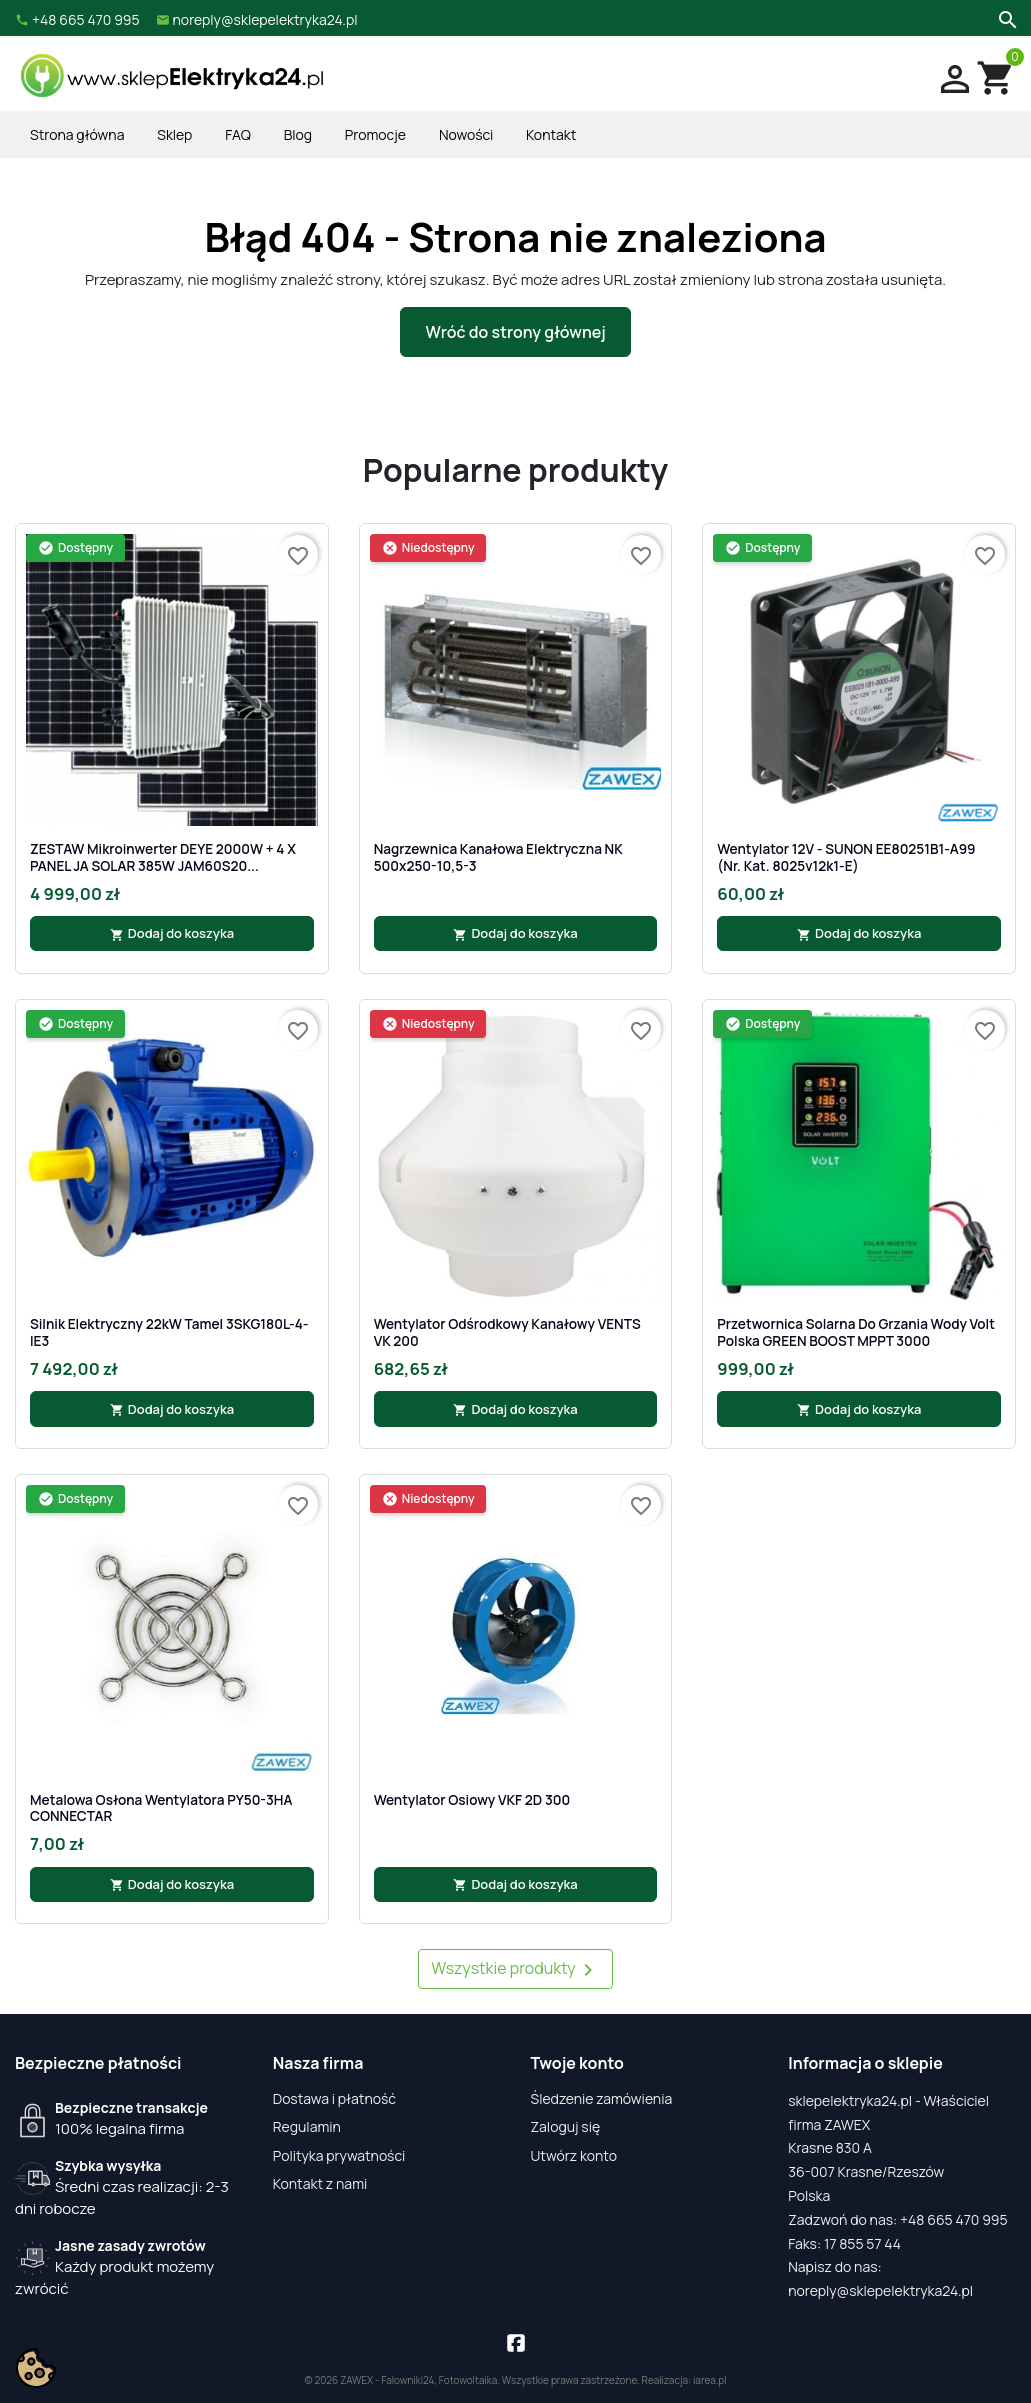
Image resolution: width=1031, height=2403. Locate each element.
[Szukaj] (1005, 18)
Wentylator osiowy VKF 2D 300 (472, 1800)
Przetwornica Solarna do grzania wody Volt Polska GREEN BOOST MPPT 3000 (856, 1332)
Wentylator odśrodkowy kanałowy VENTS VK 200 (507, 1332)
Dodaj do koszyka (172, 933)
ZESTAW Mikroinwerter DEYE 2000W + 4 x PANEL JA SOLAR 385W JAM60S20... (163, 857)
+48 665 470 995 (954, 2219)
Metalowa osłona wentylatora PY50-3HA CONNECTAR (161, 1808)
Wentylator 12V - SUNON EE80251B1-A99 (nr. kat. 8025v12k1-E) (846, 857)
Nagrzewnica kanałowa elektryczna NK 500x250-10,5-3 (498, 857)
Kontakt (551, 134)
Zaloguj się (566, 2126)
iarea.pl (710, 2380)
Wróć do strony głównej (515, 332)
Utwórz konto (574, 2155)
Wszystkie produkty (515, 1969)
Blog (298, 134)
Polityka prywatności (339, 2155)
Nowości (466, 134)
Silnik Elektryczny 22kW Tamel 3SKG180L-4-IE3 (169, 1332)
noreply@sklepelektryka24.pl (880, 2290)
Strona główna (77, 134)
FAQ (238, 134)
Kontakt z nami (320, 2183)
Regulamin (307, 2126)
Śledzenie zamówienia (602, 2098)
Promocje (375, 134)
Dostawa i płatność (334, 2098)
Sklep (174, 134)
